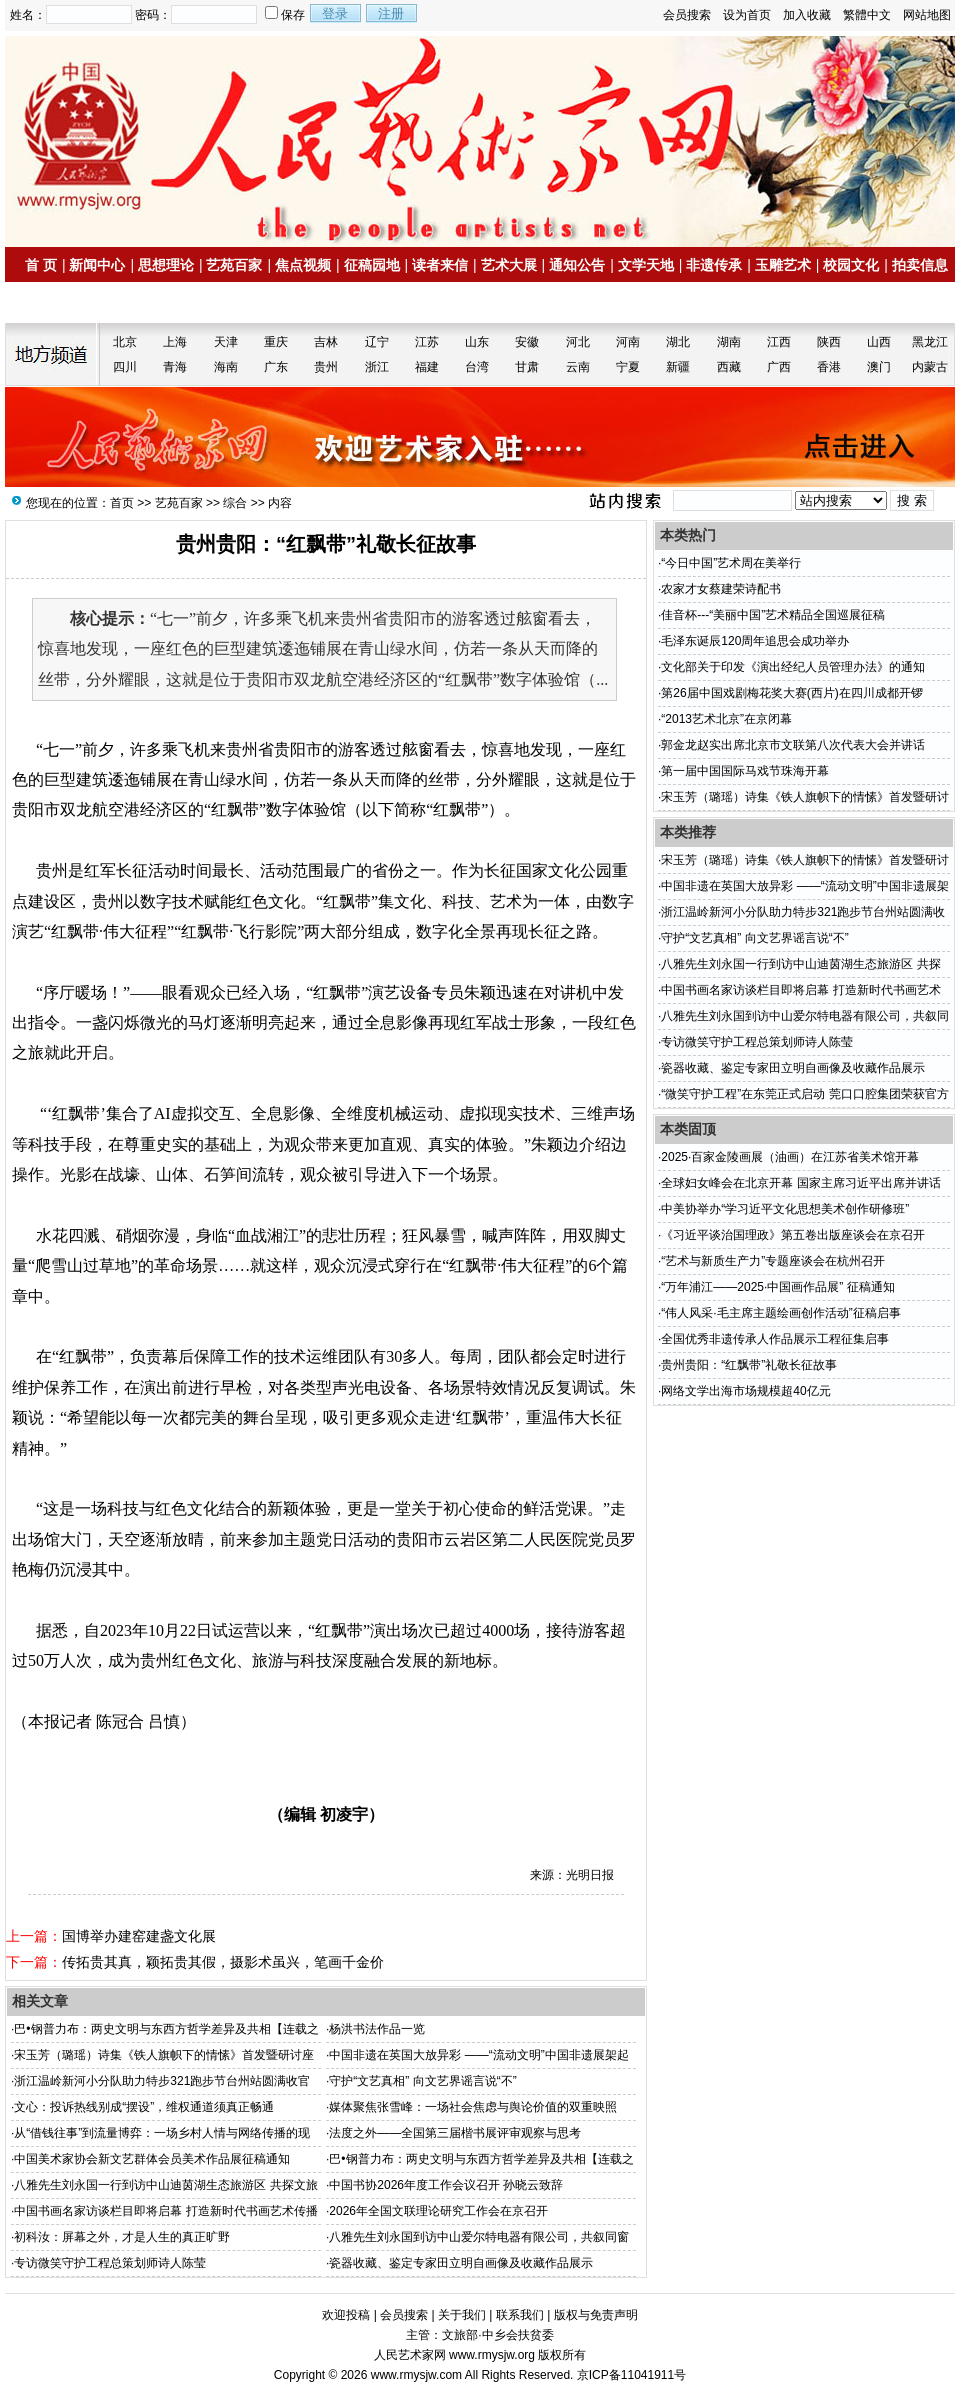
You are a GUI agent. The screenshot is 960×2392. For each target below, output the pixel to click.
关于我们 (462, 2315)
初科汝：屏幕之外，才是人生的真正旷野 (122, 2237)
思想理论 (166, 265)
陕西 (829, 342)
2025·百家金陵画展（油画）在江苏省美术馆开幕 (790, 1157)
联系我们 (520, 2315)
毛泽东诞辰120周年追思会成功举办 (755, 641)
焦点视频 (303, 265)
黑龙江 (930, 342)
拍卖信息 (920, 265)
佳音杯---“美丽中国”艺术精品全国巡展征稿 (773, 615)
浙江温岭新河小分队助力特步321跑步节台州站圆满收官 (162, 2081)
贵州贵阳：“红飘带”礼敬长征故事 (749, 1365)
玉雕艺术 (783, 265)
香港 (829, 367)
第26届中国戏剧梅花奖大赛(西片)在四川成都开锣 (791, 693)
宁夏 (628, 367)
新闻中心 (97, 265)
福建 (427, 367)
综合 (235, 503)
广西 (779, 367)
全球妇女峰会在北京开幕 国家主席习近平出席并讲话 (800, 1183)
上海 (175, 342)
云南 (578, 367)
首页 (122, 503)
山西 (879, 342)
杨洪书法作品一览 (377, 2029)
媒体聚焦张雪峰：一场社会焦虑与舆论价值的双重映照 (473, 2107)
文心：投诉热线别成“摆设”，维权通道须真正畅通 (144, 2107)
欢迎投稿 (346, 2315)
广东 (276, 367)
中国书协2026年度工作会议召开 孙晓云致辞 (446, 2185)
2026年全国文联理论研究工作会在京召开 (438, 2211)
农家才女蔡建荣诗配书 (721, 589)
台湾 (477, 367)
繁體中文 (867, 15)
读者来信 (440, 265)
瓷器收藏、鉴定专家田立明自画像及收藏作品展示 (461, 2263)
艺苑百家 (234, 265)
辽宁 (377, 342)
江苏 (427, 342)
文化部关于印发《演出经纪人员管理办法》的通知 (793, 667)
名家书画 (61, 303)
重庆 (276, 342)
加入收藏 (807, 15)
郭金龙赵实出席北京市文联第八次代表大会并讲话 (793, 745)
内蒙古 (930, 367)
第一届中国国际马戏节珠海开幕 (745, 771)
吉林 (326, 342)
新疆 (678, 367)
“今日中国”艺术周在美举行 (731, 563)
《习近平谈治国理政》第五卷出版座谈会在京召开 (793, 1235)
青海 (175, 367)
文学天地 (646, 265)
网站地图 (927, 15)
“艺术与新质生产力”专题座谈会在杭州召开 (773, 1261)
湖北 (678, 342)
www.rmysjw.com (416, 2375)
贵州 (326, 367)
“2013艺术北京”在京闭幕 (726, 719)
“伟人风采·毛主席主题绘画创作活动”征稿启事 (780, 1313)
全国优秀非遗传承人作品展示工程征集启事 (775, 1339)
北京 (125, 342)
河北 (578, 342)
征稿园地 (372, 265)
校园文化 (851, 265)
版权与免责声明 (596, 2315)
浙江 (377, 367)
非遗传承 (714, 265)
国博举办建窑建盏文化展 (139, 1936)
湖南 (729, 342)
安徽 (527, 342)
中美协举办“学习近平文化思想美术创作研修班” (785, 1209)
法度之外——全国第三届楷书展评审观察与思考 (455, 2133)
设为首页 (747, 15)
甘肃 (527, 367)
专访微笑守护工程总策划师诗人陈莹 (110, 2263)
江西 (779, 342)
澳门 (879, 367)
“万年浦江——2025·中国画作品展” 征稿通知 (777, 1287)
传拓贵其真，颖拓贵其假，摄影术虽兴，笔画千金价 (223, 1962)
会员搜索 (687, 15)
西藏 (729, 367)
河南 (628, 342)
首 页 (41, 265)
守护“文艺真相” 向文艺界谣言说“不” (422, 2081)
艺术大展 (509, 265)
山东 (477, 342)
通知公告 (577, 265)
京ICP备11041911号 (631, 2375)
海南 (226, 367)
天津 (226, 342)
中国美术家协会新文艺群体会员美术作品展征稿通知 (152, 2159)
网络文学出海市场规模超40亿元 (745, 1391)
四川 (125, 367)
